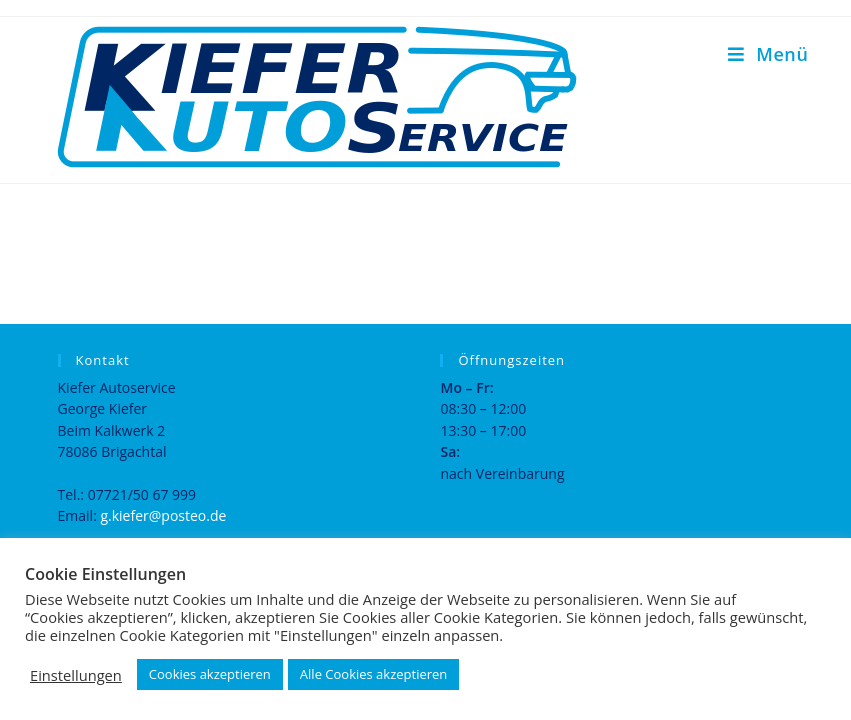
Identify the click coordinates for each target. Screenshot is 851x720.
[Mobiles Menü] (768, 54)
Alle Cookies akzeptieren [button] (373, 674)
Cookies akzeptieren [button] (210, 674)
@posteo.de (188, 515)
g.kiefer (124, 515)
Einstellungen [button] (76, 675)
